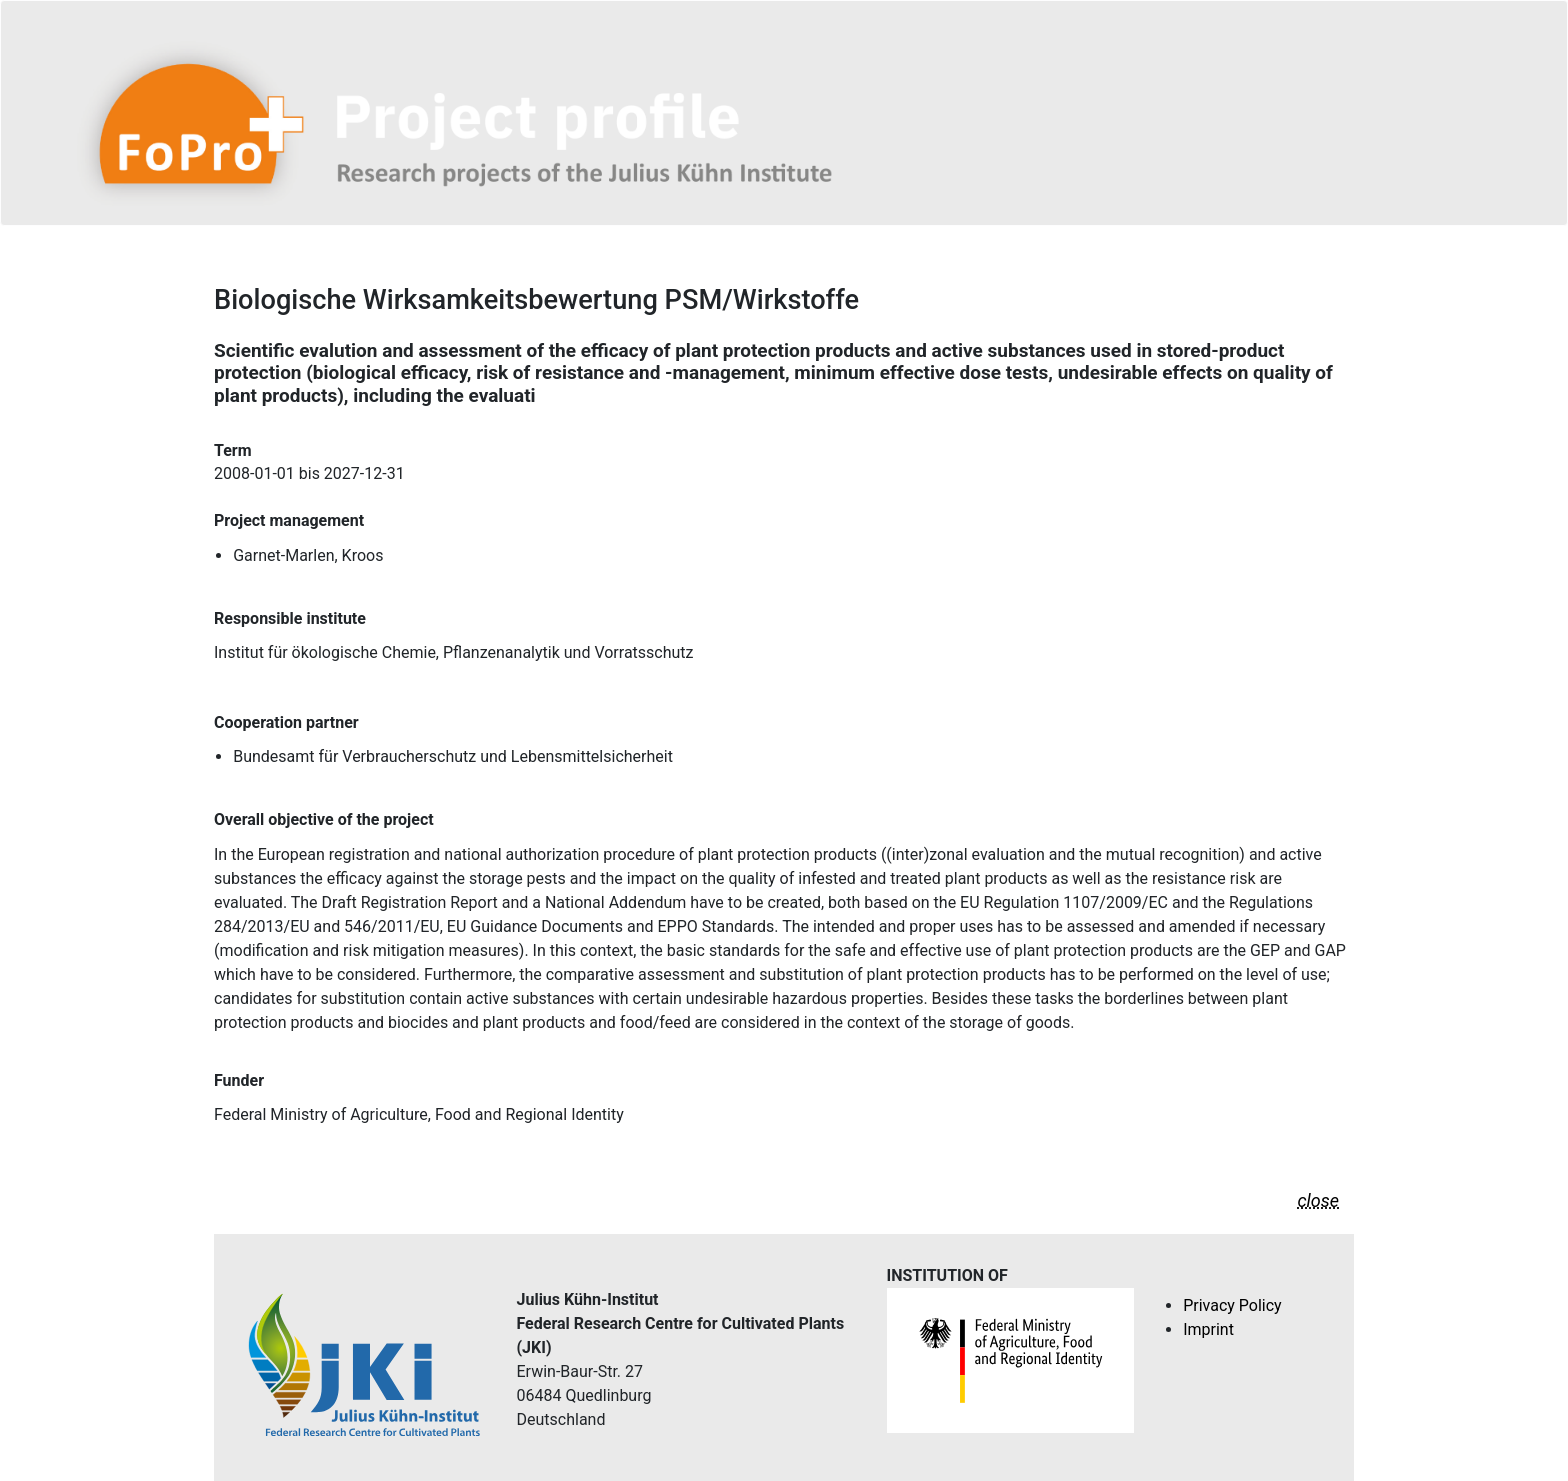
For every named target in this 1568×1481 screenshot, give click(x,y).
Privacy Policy (1232, 1305)
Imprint (1208, 1329)
